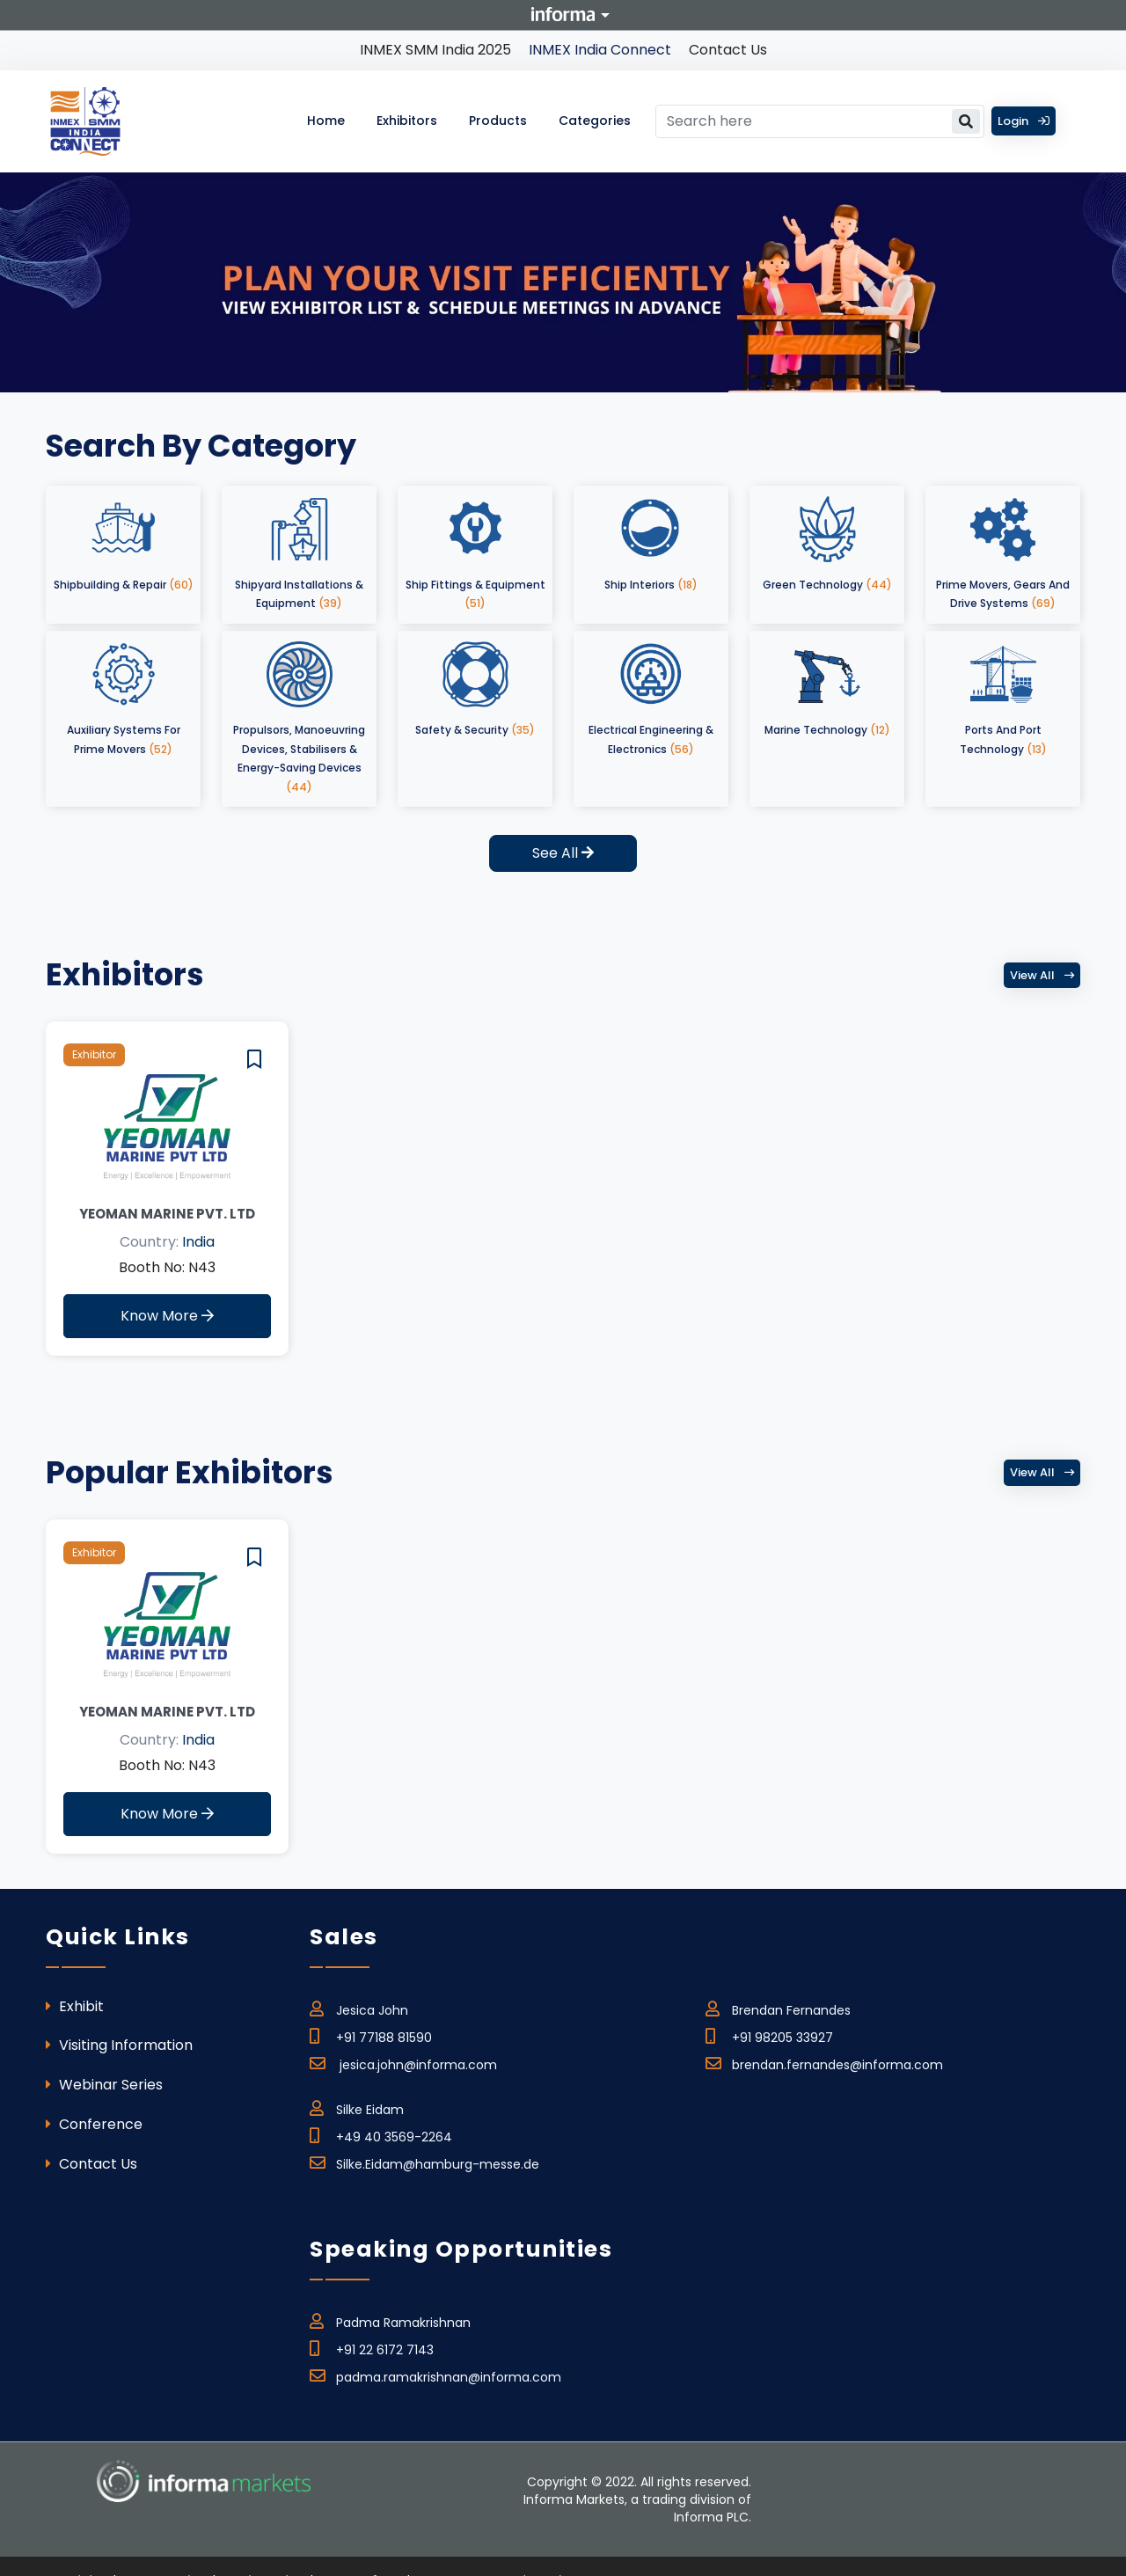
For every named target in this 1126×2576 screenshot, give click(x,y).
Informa (563, 14)
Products (498, 120)
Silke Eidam (357, 2107)
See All (563, 853)
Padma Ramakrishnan (390, 2320)
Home (326, 120)
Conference (94, 2124)
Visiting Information (119, 2045)
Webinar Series (104, 2085)
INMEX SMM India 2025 (435, 50)
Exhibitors (407, 120)
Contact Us (728, 50)
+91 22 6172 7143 (372, 2347)
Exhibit (75, 2006)
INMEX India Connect (600, 50)
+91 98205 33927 (769, 2035)
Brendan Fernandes (778, 2007)
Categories (595, 120)
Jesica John (359, 2007)
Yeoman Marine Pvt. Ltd (167, 1213)
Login (1023, 121)
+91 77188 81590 (371, 2035)
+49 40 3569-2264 (381, 2134)
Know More (167, 1316)
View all (1042, 975)
